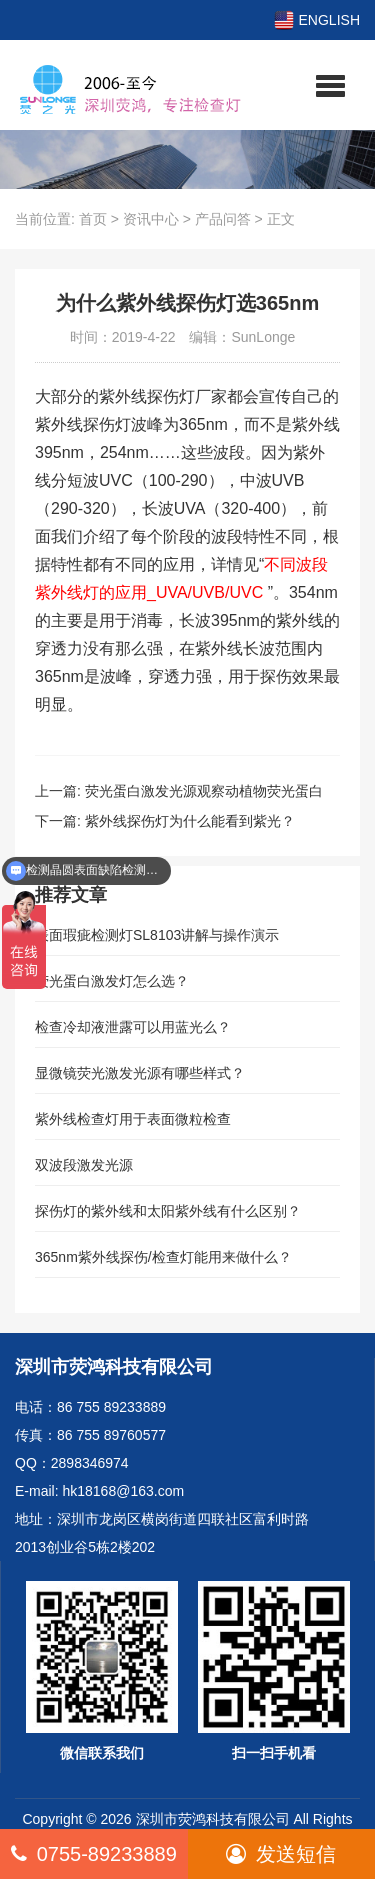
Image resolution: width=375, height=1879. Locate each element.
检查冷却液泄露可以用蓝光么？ (133, 1027)
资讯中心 (151, 219)
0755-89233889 (94, 1854)
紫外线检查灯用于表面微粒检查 (133, 1119)
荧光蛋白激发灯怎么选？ (112, 981)
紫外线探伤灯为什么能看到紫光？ (190, 821)
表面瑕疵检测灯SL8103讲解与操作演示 (157, 935)
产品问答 (223, 219)
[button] (330, 85)
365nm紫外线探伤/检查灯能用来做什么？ (163, 1257)
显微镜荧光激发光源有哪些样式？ (140, 1073)
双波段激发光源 (84, 1165)
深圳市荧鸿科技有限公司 (213, 1819)
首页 (93, 219)
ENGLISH (317, 20)
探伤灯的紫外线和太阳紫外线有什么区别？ (168, 1211)
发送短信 (281, 1854)
